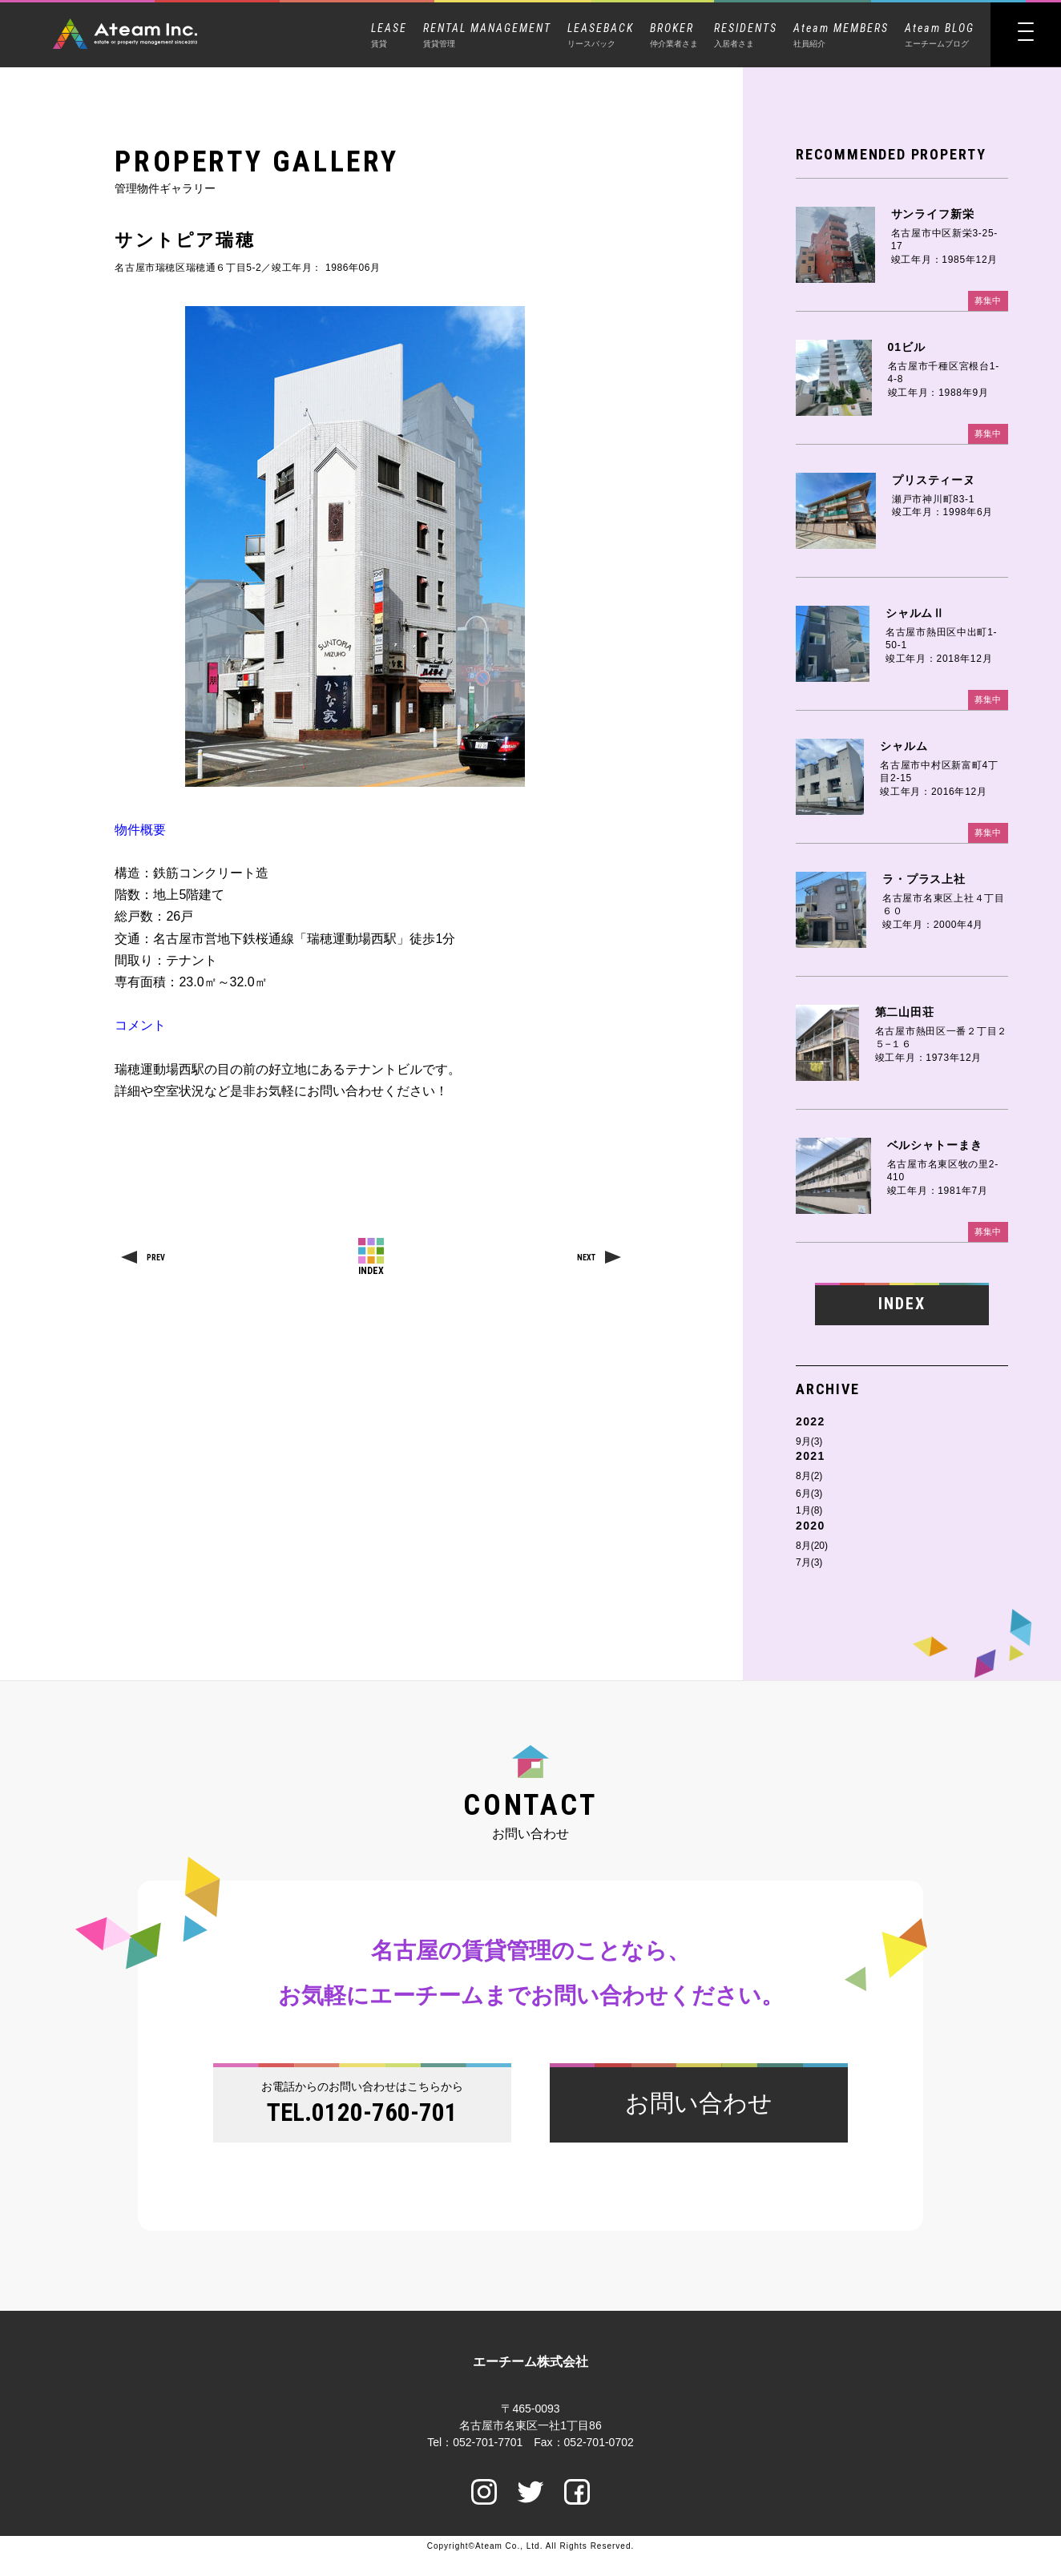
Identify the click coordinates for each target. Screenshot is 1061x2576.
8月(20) (812, 1548)
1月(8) (809, 1514)
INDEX (901, 1306)
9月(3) (809, 1444)
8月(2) (809, 1480)
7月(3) (809, 1566)
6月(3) (809, 1496)
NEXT (586, 1257)
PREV (156, 1257)
